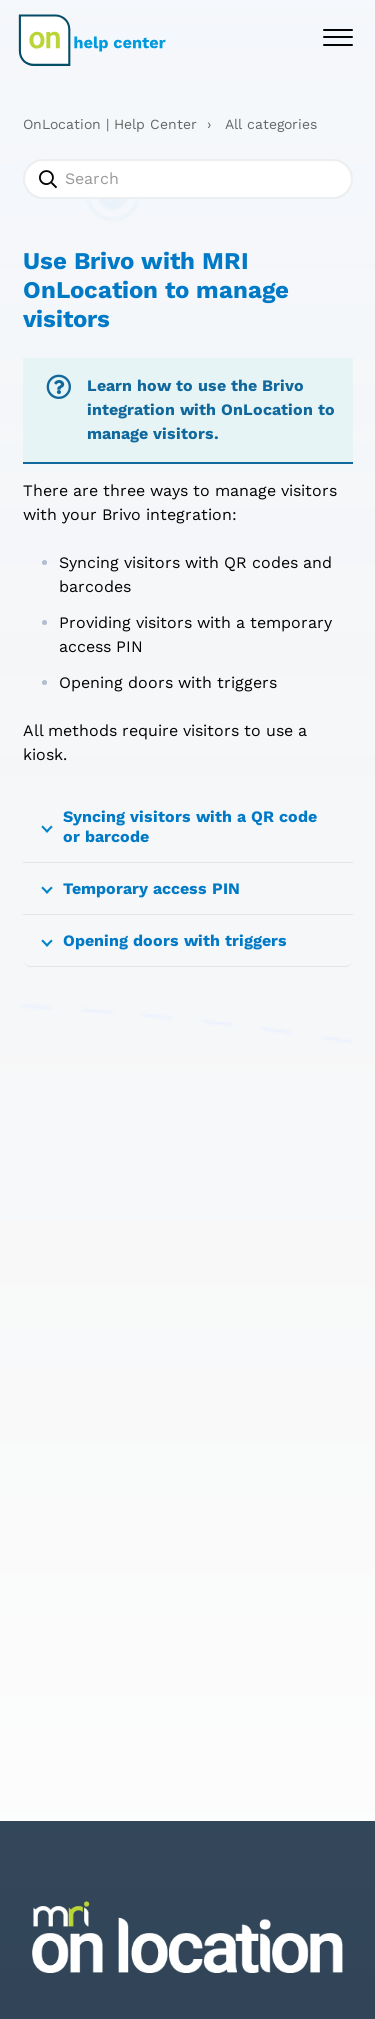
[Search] (188, 179)
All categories (271, 124)
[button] (337, 35)
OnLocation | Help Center (110, 124)
